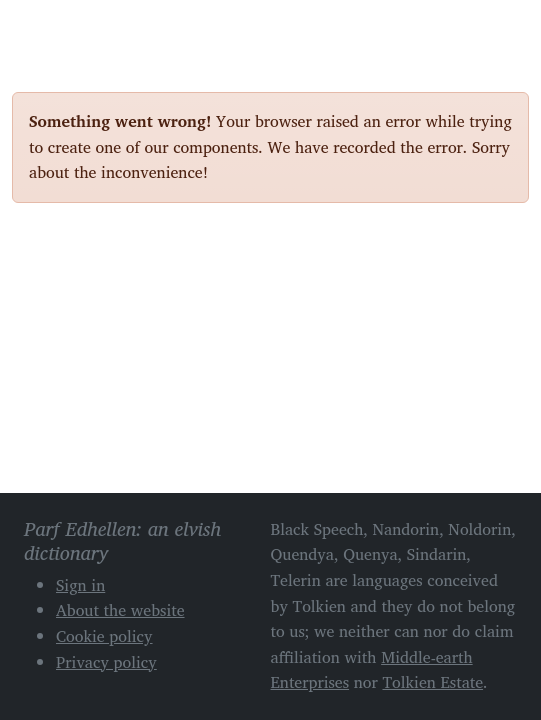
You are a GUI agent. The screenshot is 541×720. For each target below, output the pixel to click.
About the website (120, 610)
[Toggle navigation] (506, 28)
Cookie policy (104, 636)
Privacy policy (106, 662)
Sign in (80, 585)
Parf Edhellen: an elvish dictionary (82, 29)
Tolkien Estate (432, 682)
